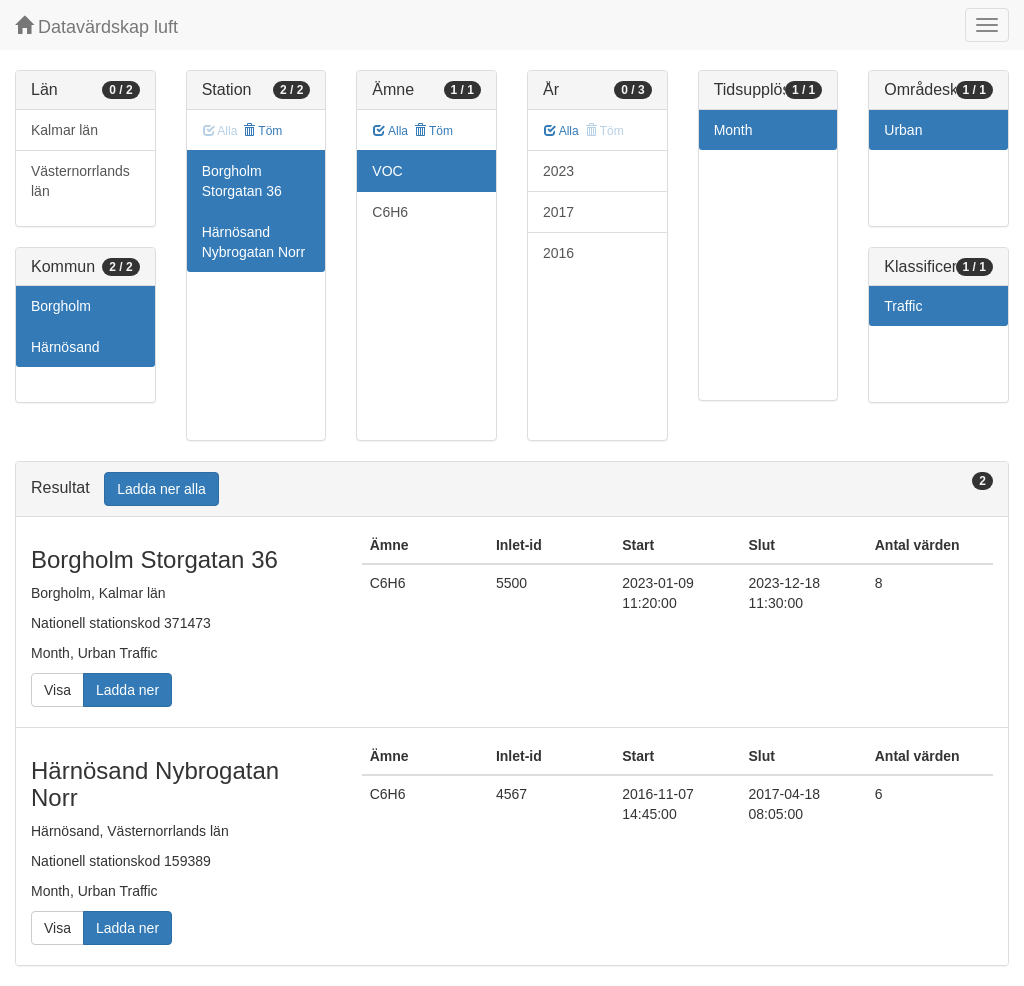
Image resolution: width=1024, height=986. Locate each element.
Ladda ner (127, 690)
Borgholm (61, 306)
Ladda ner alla (161, 489)
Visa (57, 690)
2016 (558, 253)
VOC (387, 171)
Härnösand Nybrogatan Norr (254, 242)
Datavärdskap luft (96, 26)
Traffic (903, 306)
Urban (903, 130)
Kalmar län (64, 130)
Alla (390, 131)
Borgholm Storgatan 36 (242, 181)
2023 (558, 171)
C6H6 (390, 212)
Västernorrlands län (80, 181)
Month (733, 130)
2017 (558, 212)
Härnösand (65, 347)
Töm (262, 131)
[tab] (512, 489)
